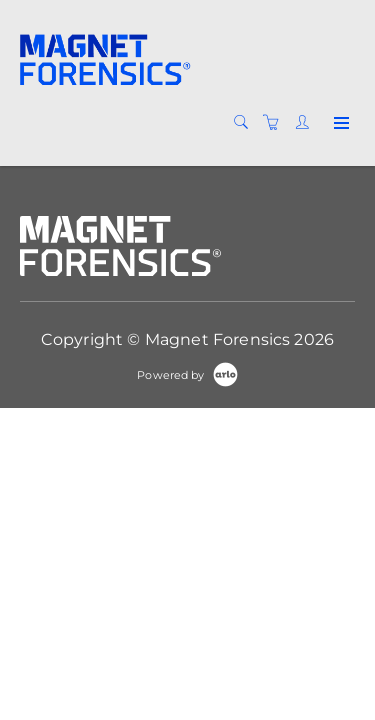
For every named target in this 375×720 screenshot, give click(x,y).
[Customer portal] (307, 123)
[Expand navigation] (339, 124)
